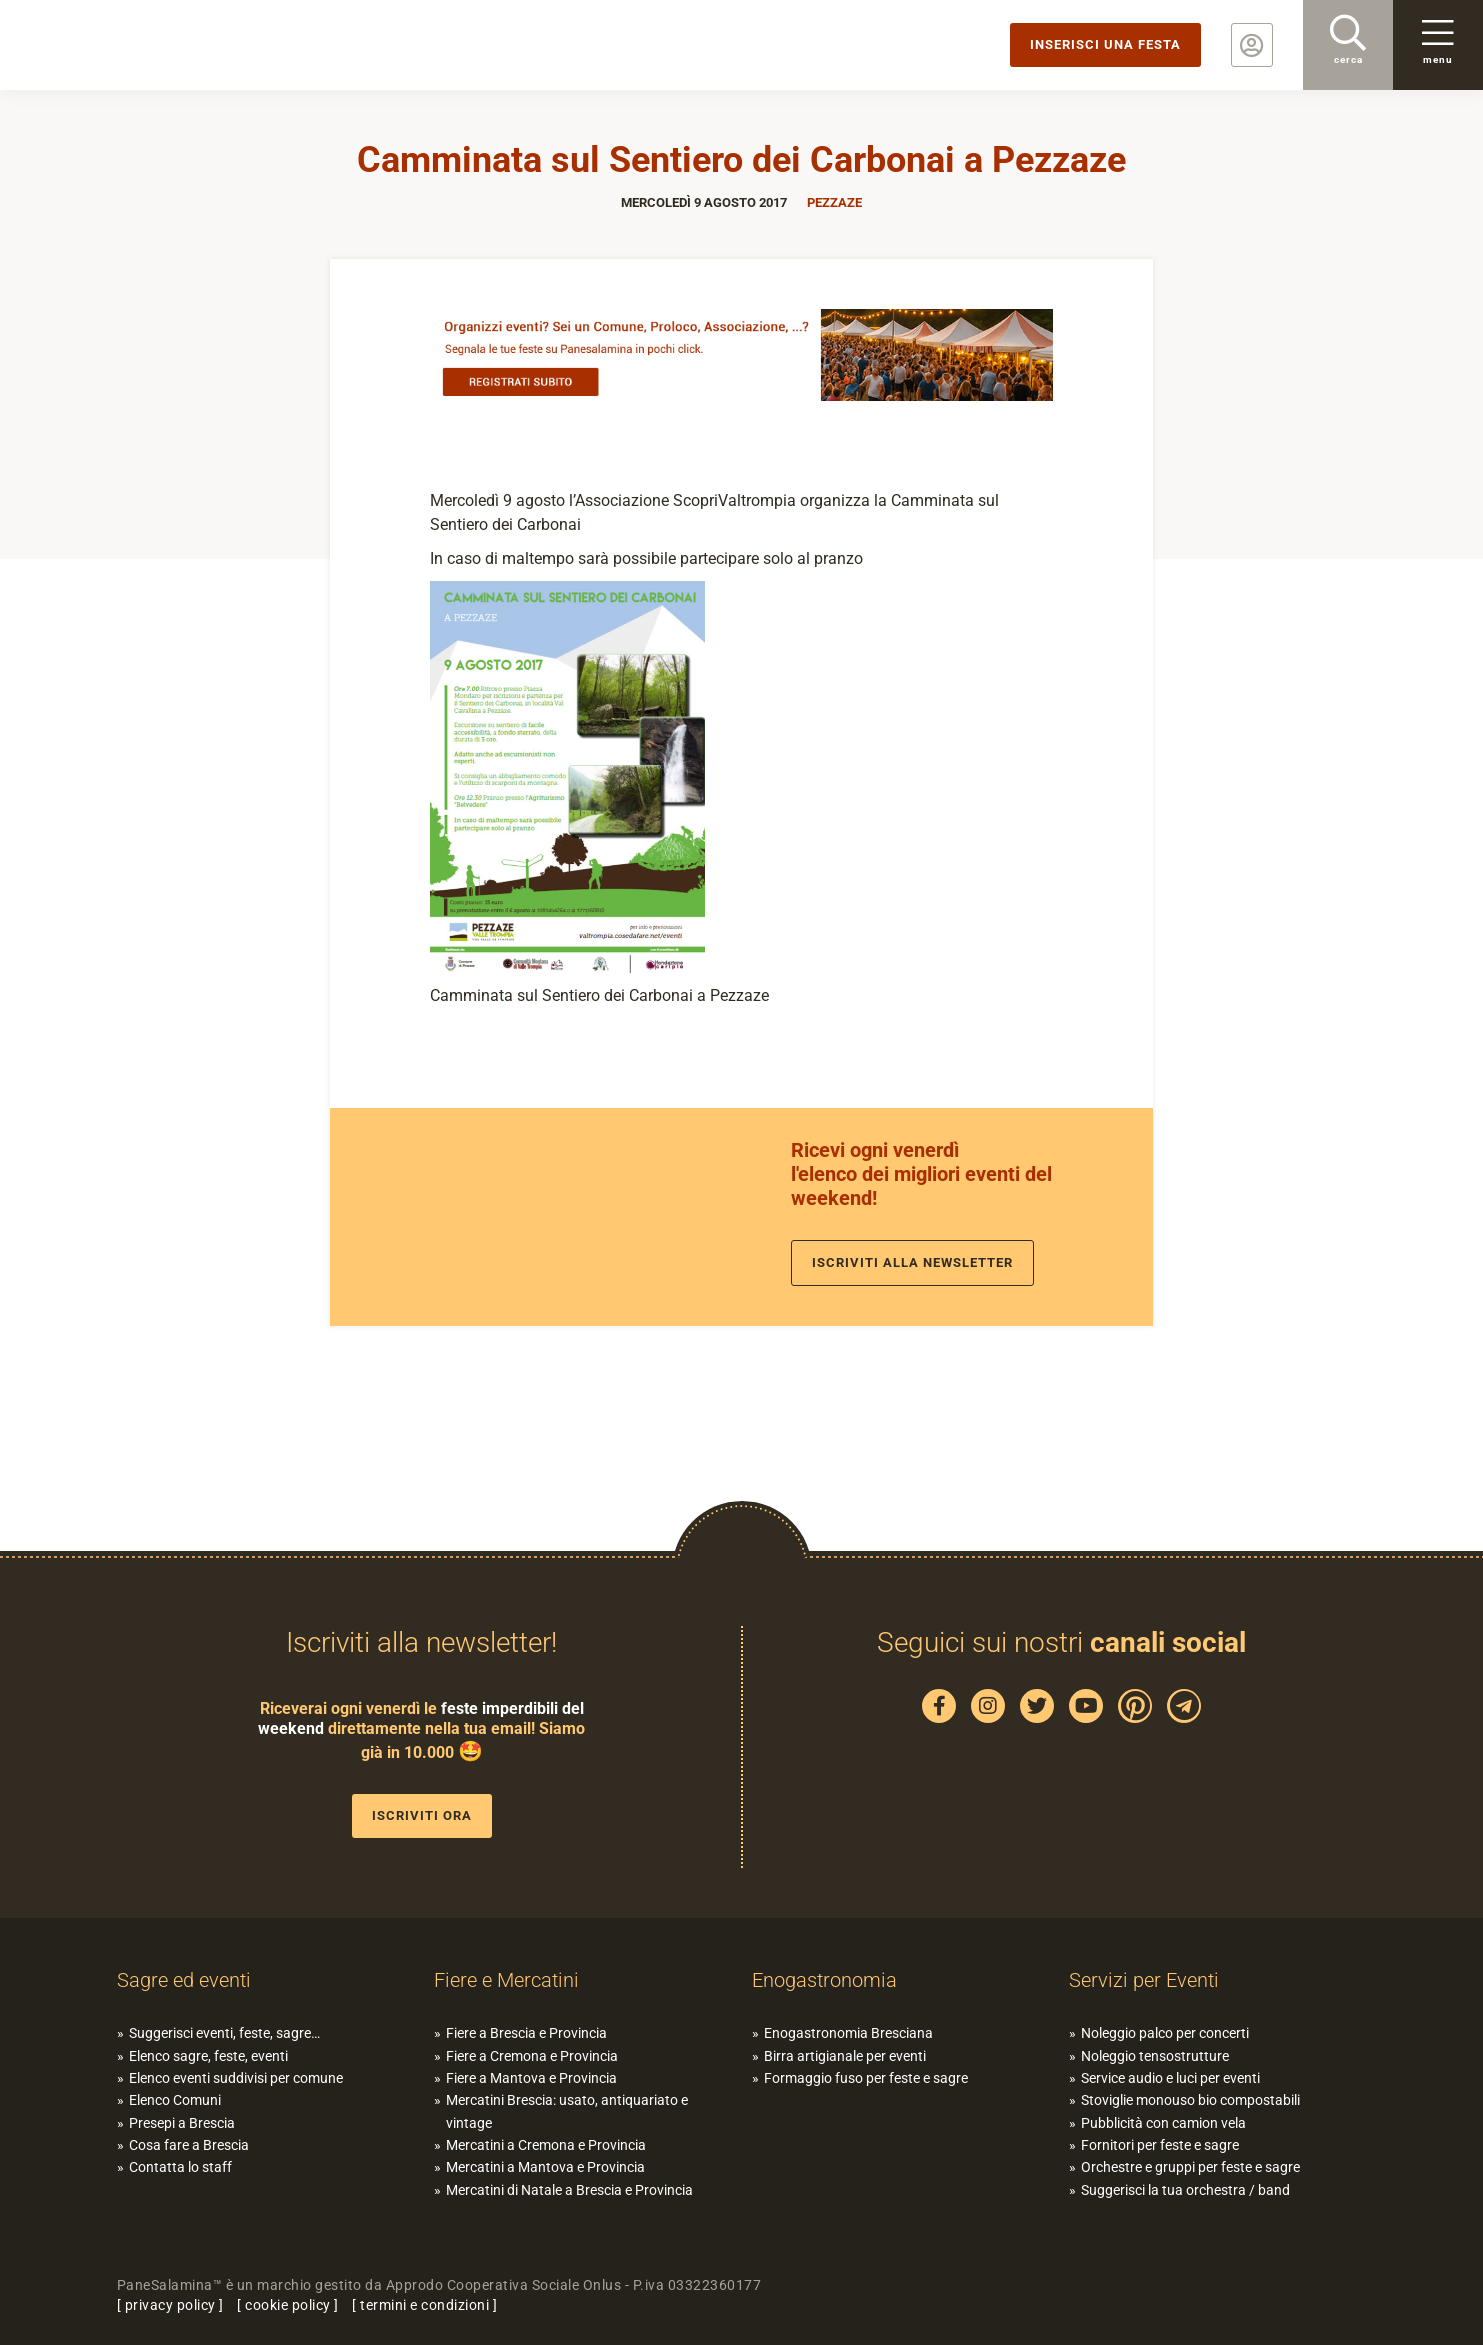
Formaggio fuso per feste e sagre (866, 2078)
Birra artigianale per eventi (845, 2056)
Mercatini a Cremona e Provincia (546, 2145)
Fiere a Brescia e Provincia (526, 2033)
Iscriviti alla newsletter (912, 1262)
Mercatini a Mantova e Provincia (545, 2167)
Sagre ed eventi (184, 1980)
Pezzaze (834, 202)
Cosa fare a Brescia (189, 2145)
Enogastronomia (824, 1980)
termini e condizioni (424, 2305)
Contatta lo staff (180, 2167)
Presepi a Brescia (182, 2123)
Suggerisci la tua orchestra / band (1185, 2190)
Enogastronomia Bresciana (848, 2033)
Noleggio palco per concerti (1165, 2033)
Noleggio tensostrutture (1155, 2056)
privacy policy (170, 2305)
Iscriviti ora (422, 1815)
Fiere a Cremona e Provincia (532, 2056)
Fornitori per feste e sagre (1160, 2145)
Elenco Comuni (175, 2100)
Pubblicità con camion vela (1163, 2123)
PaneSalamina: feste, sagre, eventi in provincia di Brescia (155, 45)
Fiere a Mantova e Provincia (531, 2078)
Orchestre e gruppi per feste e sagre (1190, 2167)
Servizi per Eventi (1144, 1980)
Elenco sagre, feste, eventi (208, 2056)
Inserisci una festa (1105, 44)
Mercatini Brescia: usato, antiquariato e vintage (567, 2111)
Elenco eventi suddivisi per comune (236, 2078)
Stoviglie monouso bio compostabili (1190, 2100)
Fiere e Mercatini (506, 1980)
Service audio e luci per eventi (1170, 2078)
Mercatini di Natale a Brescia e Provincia (569, 2190)
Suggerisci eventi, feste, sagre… (224, 2033)
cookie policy (288, 2305)
